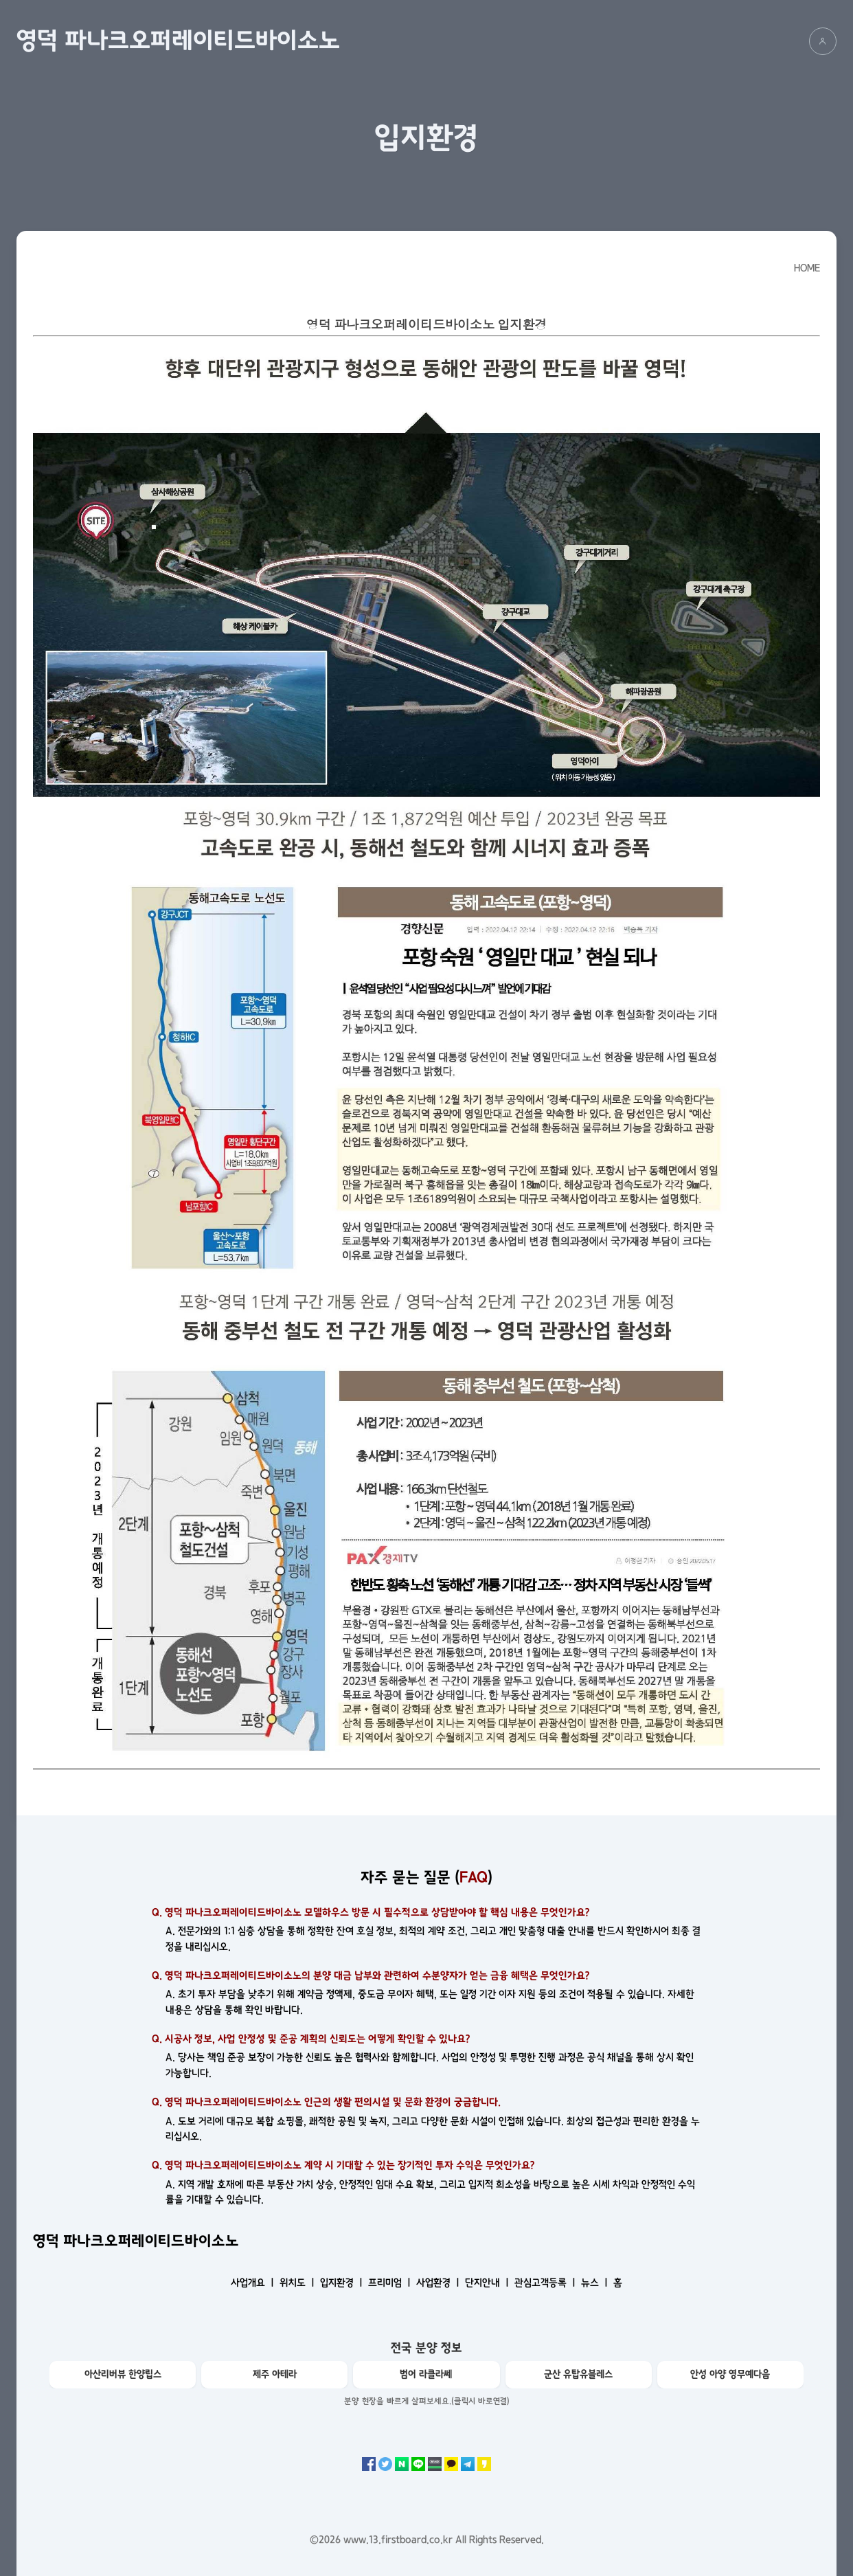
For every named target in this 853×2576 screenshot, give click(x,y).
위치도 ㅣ (298, 2282)
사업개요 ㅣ (254, 2282)
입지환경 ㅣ (342, 2282)
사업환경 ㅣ (439, 2282)
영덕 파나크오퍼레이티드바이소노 (178, 40)
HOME (807, 267)
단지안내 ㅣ (488, 2282)
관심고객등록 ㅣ (546, 2282)
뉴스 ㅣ (596, 2282)
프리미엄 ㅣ (390, 2282)
